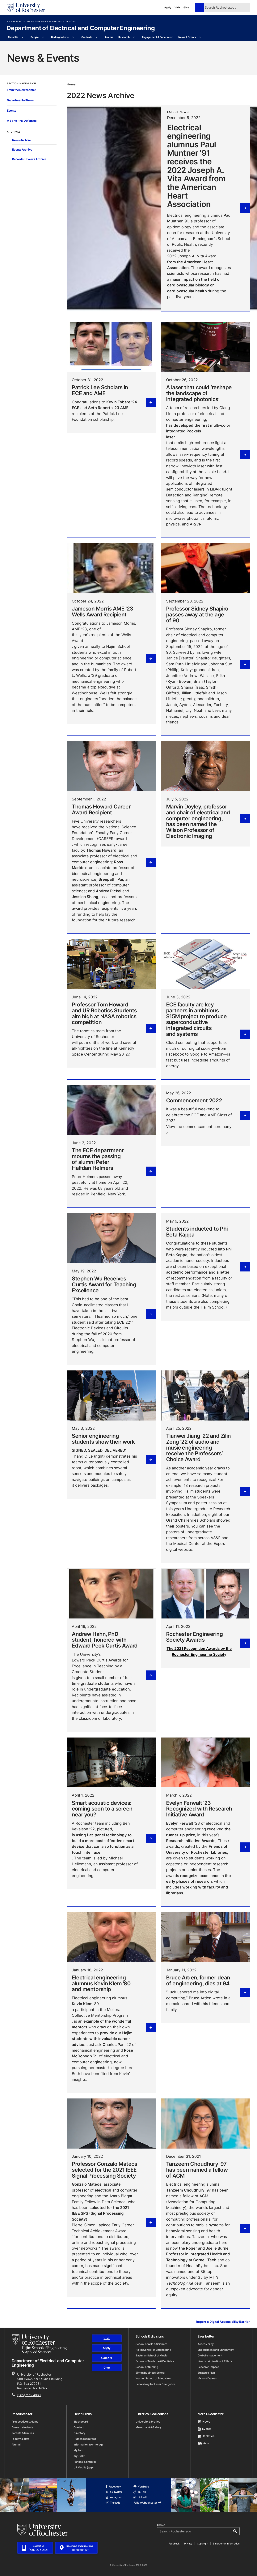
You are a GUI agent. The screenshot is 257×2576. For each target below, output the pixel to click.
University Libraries (148, 2421)
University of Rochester (93, 1036)
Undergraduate (60, 37)
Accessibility (206, 2344)
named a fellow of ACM (187, 2195)
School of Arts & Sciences (151, 2344)
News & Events (187, 37)
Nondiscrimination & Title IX (215, 2361)
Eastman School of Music (151, 2355)
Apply (167, 7)
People (35, 37)
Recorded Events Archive (29, 159)
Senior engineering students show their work (103, 1439)
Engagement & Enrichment (157, 37)
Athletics (206, 2436)
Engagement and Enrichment (216, 2349)
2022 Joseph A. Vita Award (191, 256)
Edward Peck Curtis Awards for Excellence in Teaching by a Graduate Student (100, 1665)
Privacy (188, 2543)
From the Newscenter (21, 90)
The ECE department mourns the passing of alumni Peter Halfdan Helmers (98, 1159)
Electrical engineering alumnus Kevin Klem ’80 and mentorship (101, 1983)
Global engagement (210, 2355)
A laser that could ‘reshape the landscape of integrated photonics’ (199, 393)
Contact (78, 2427)
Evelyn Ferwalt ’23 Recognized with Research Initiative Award (199, 1809)
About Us (12, 37)
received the (178, 250)
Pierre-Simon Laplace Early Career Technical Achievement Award (103, 2227)
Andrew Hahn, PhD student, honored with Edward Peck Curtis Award (105, 1640)
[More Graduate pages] (97, 37)
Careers (106, 2358)
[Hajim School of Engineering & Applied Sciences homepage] (39, 2344)
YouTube (141, 2486)
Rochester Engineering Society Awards (194, 1637)
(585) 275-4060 (29, 2395)
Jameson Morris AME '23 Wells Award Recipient (102, 611)
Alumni (109, 37)
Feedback (173, 2543)
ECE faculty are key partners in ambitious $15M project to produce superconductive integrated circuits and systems (196, 1019)
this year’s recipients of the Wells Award (101, 637)
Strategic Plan (206, 2372)
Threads (113, 2502)
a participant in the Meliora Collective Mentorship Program (100, 2012)
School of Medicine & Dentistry (155, 2361)
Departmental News (20, 100)
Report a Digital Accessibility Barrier (223, 2322)
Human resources (85, 2439)
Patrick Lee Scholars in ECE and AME (100, 390)
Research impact (208, 2367)
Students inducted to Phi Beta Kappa (197, 1231)
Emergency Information (226, 2543)
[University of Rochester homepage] (26, 7)
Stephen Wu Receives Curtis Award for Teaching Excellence (104, 1284)
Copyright (202, 2543)
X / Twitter (114, 2492)
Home (71, 84)
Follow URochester (147, 2502)
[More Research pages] (134, 37)
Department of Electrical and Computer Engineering (80, 28)
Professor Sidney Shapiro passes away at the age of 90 (197, 614)
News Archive (21, 140)
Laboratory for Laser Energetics (155, 2384)
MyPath (78, 2450)
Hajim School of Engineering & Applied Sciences (41, 21)
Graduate (86, 37)
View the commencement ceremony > (198, 1129)
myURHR (79, 2456)
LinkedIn (140, 2497)
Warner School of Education (153, 2378)
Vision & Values (207, 2378)
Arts (203, 2443)
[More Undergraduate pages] (73, 37)
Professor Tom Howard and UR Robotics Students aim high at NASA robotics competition (104, 1013)
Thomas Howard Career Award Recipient (101, 809)
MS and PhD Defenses (21, 121)
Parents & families (23, 2433)
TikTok (139, 2492)
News (204, 2422)
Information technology (88, 2444)
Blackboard (81, 2421)
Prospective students (25, 2421)
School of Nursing (147, 2367)
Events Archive (22, 150)
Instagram (114, 2497)
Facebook (113, 2486)
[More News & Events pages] (200, 37)
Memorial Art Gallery (148, 2427)
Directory (79, 2433)
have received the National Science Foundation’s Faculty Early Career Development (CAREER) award (104, 832)
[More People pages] (43, 37)
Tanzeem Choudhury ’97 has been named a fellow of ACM (197, 2170)
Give (186, 7)
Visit (177, 7)
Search (161, 2525)
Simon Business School (150, 2372)
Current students (22, 2427)
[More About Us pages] (22, 37)
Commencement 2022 (194, 1101)
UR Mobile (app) (84, 2467)
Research (124, 37)
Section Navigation (21, 83)
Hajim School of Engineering (153, 2349)
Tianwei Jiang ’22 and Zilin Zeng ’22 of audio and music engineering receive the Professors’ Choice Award (198, 1447)
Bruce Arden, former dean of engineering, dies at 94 (198, 1980)
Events (11, 111)
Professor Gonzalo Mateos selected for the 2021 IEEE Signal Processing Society (104, 2170)
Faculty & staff (20, 2439)
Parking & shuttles (85, 2461)
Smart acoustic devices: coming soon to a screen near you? (102, 1809)
